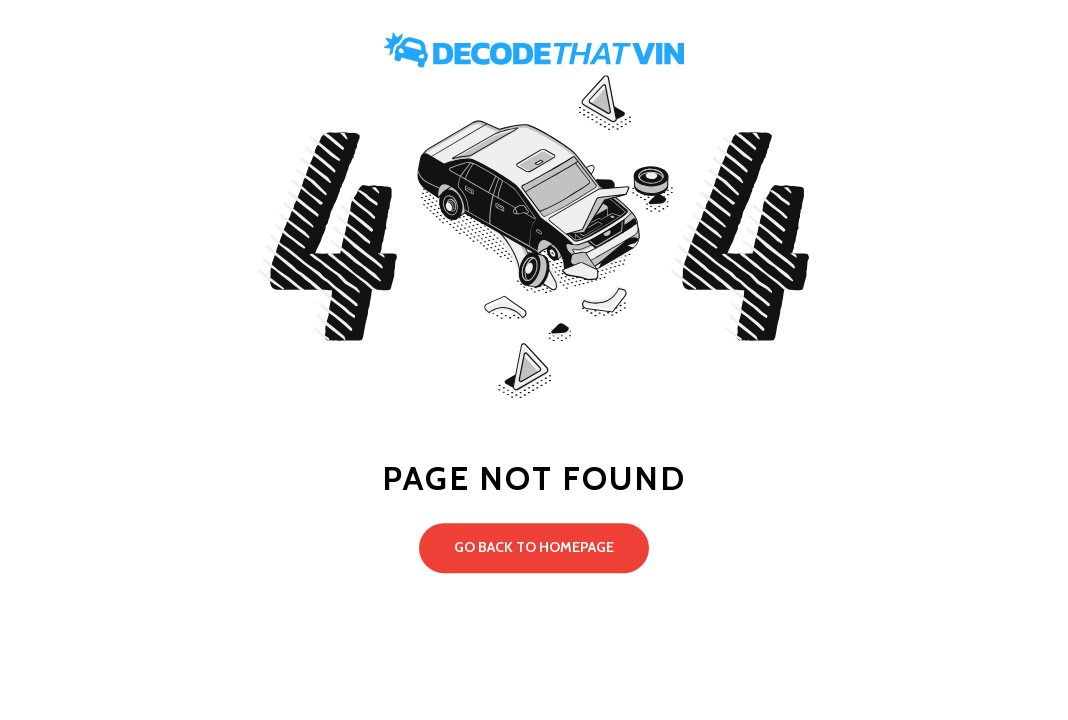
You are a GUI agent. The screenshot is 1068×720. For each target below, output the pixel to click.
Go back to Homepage (534, 547)
